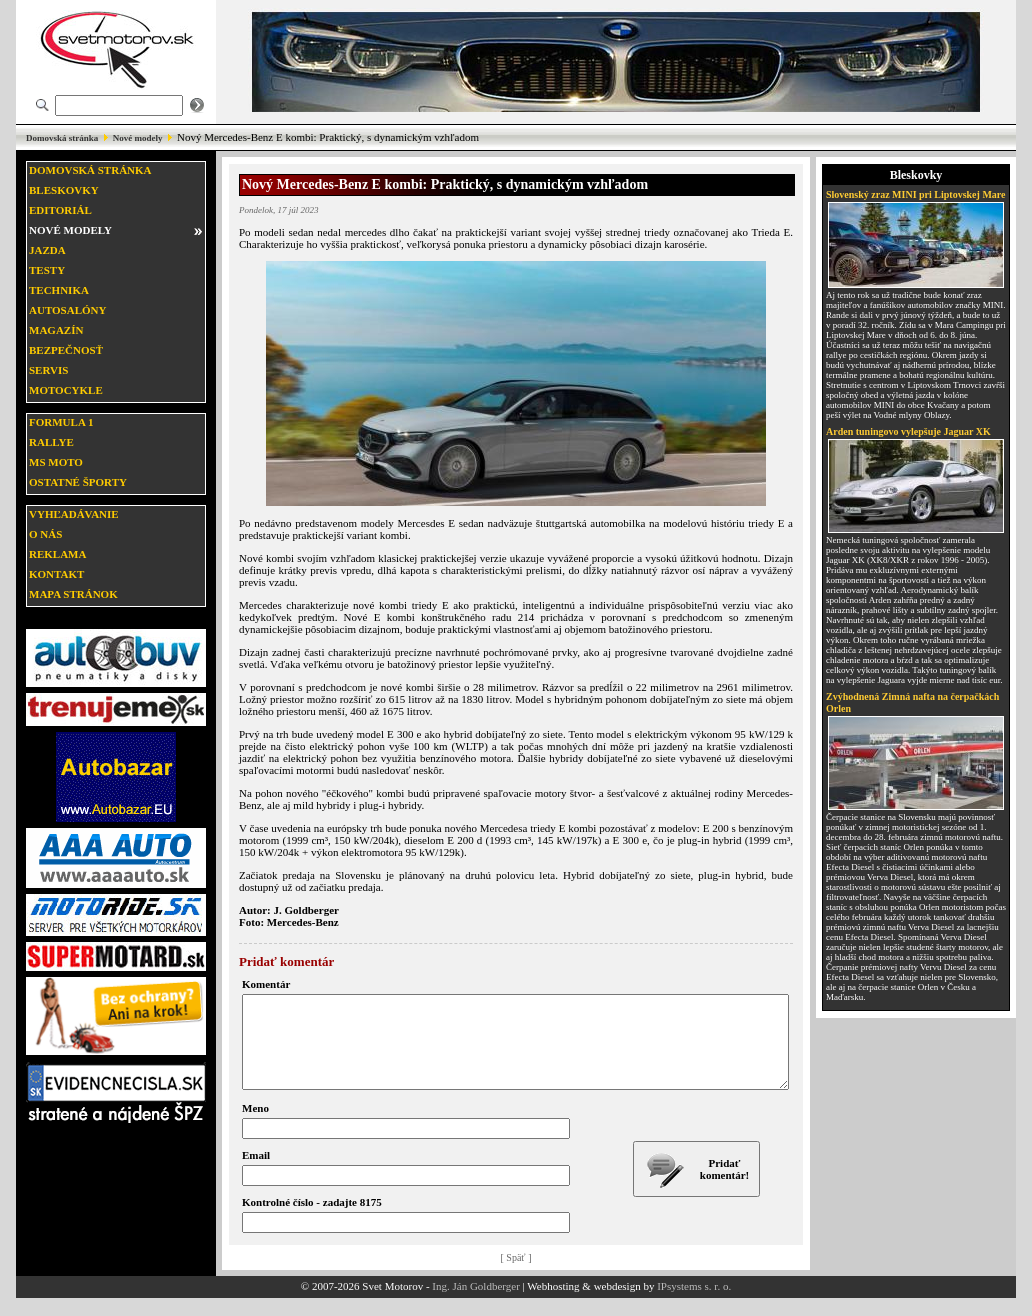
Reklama (57, 554)
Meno (255, 1126)
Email (256, 1173)
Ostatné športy (78, 482)
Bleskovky (64, 190)
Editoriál (60, 210)
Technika (59, 290)
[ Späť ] (516, 1275)
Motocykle (66, 390)
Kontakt (56, 574)
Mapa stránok (73, 594)
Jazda (47, 250)
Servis (48, 370)
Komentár (266, 984)
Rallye (51, 442)
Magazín (56, 330)
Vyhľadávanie (74, 514)
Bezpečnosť (66, 350)
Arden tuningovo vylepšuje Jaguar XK (908, 431)
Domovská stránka (62, 138)
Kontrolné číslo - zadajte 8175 (312, 1220)
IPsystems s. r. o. (694, 1304)
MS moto (56, 462)
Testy (47, 270)
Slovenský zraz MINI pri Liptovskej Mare (916, 194)
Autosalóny (67, 310)
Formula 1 (61, 422)
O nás (45, 534)
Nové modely (138, 138)
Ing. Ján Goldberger (475, 1304)
